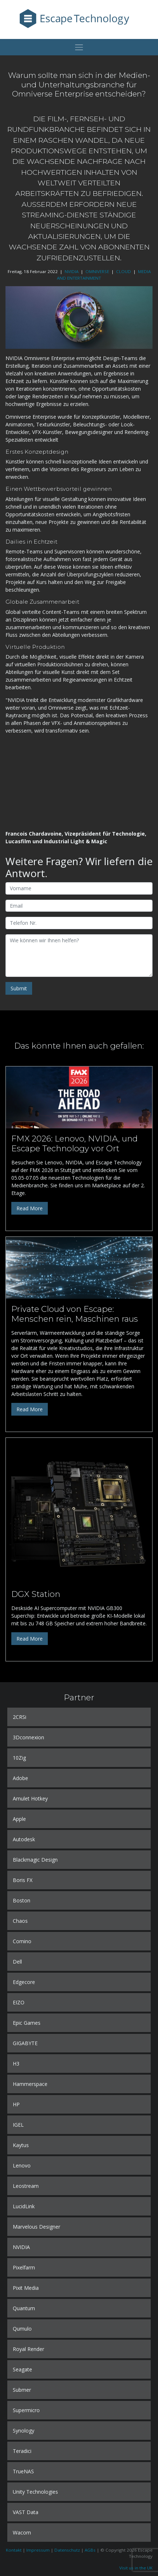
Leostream (26, 2185)
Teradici (22, 2450)
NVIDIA (71, 271)
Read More (29, 1208)
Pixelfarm (24, 2267)
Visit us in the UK (136, 2568)
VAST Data (25, 2512)
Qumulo (22, 2328)
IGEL (18, 2124)
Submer (22, 2389)
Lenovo (22, 2165)
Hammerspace (30, 2083)
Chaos (20, 1920)
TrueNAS (23, 2471)
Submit (19, 988)
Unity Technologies (35, 2491)
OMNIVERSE (97, 271)
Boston (21, 1900)
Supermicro (26, 2410)
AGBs (90, 2550)
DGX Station (35, 1594)
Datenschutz (67, 2550)
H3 (16, 2063)
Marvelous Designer (36, 2226)
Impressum (38, 2550)
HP (16, 2104)
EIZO (18, 2002)
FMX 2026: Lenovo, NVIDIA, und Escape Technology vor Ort (74, 1143)
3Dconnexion (28, 1737)
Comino (22, 1941)
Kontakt (14, 2550)
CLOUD (123, 271)
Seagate (22, 2369)
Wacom (22, 2532)
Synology (23, 2430)
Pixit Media (26, 2287)
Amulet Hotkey (30, 1798)
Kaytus (21, 2145)
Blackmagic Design (35, 1859)
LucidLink (24, 2206)
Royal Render (28, 2349)
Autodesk (24, 1839)
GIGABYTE (25, 2043)
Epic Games (27, 2022)
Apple (19, 1818)
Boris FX (22, 1880)
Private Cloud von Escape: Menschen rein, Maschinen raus (74, 1314)
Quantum (24, 2308)
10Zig (19, 1757)
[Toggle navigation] (79, 47)
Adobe (20, 1778)
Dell (17, 1961)
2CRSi (19, 1716)
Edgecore (24, 1982)
